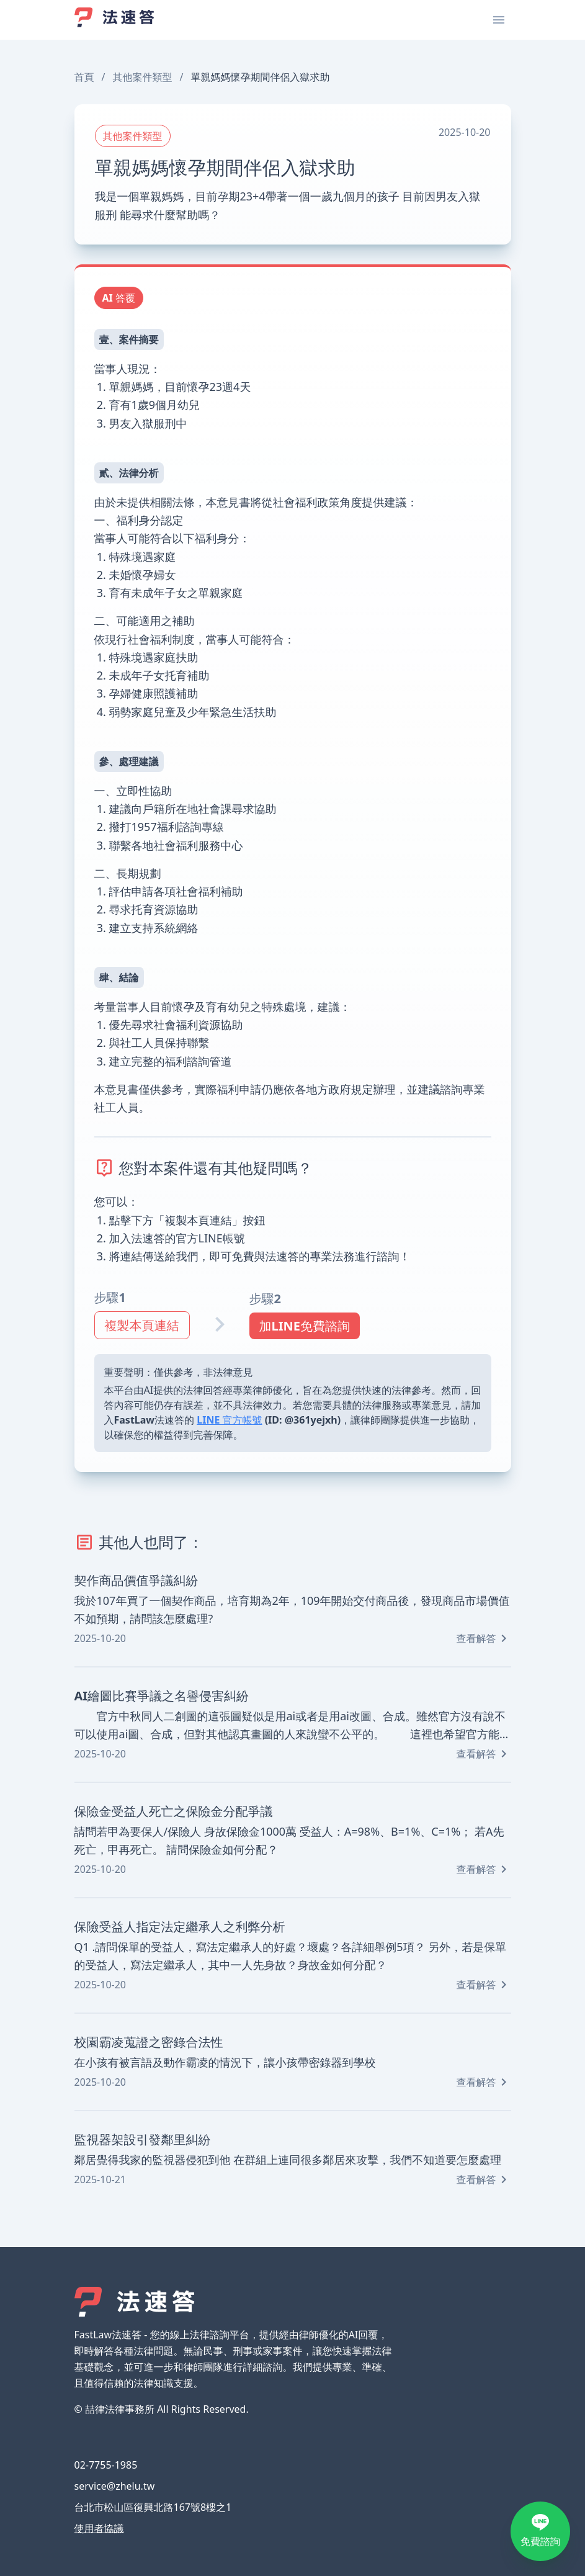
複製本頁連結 (142, 1325)
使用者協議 (99, 2528)
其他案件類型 (142, 77)
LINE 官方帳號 (229, 1420)
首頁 (84, 77)
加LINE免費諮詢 (304, 1325)
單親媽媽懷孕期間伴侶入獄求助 (259, 77)
